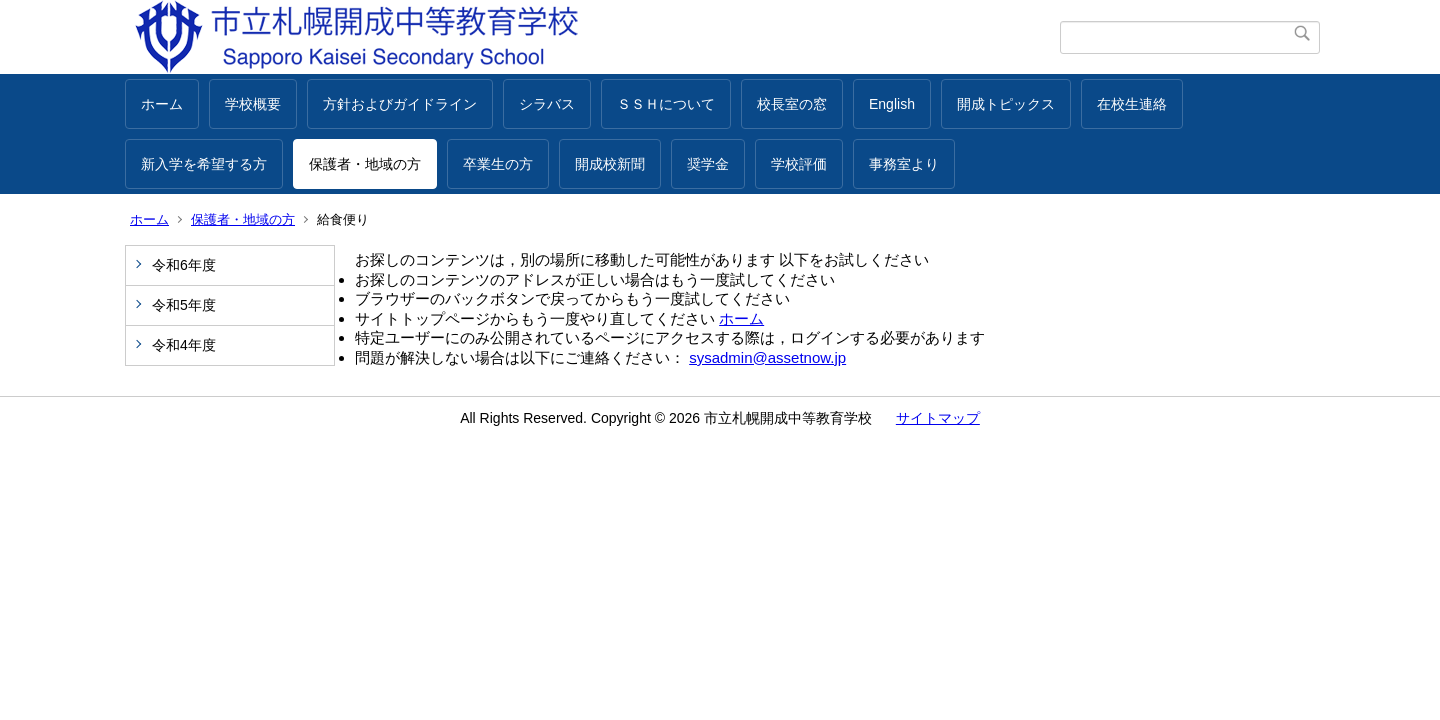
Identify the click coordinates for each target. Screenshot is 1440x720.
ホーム (162, 104)
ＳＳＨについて (666, 104)
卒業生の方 (498, 164)
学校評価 (799, 164)
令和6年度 (184, 265)
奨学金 (708, 164)
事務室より (904, 164)
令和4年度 (184, 345)
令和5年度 (184, 305)
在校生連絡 (1132, 104)
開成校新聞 (610, 164)
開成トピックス (1006, 104)
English (892, 104)
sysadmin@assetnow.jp (767, 357)
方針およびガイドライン (400, 104)
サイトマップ (938, 418)
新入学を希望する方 (204, 164)
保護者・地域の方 (365, 164)
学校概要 (253, 104)
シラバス (547, 104)
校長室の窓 (792, 104)
